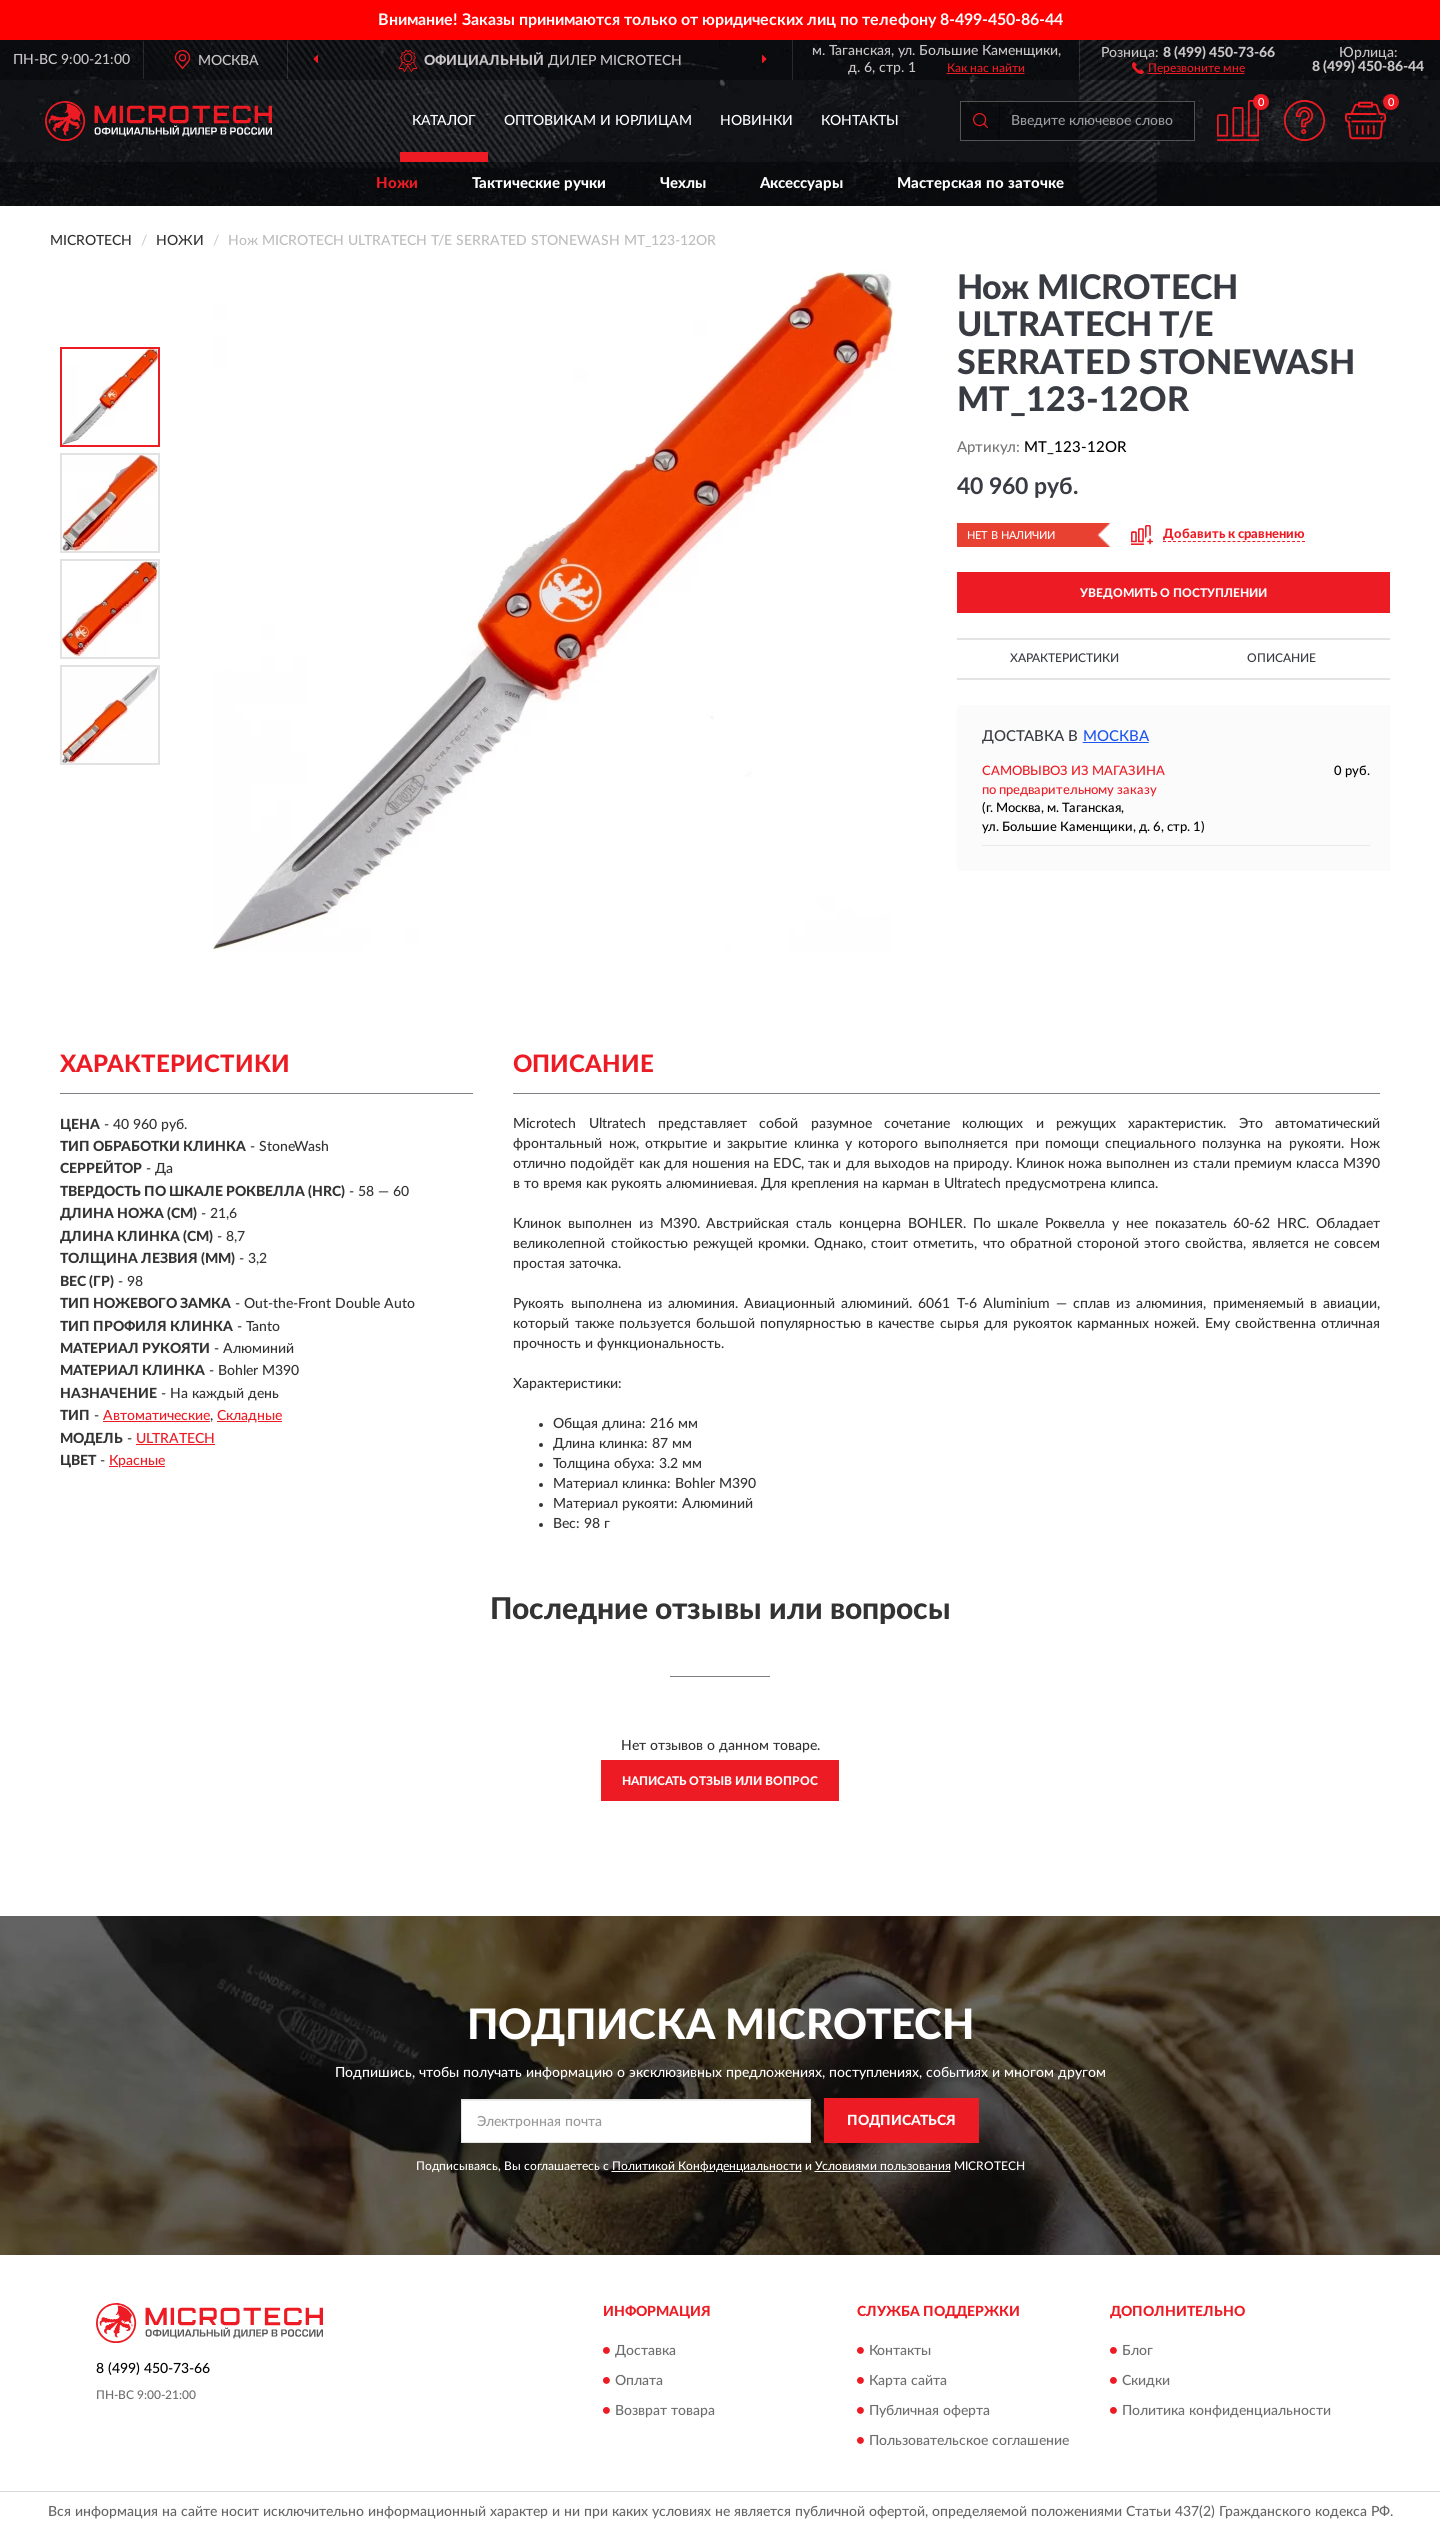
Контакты (860, 121)
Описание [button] (1281, 658)
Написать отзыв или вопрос (720, 1781)
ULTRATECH (175, 1439)
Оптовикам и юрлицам (598, 121)
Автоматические (156, 1416)
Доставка (645, 2351)
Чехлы (683, 183)
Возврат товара (665, 2411)
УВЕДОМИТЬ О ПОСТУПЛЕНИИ (1173, 593)
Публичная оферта (929, 2411)
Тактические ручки (539, 183)
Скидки (1146, 2381)
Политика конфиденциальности (1226, 2411)
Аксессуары (801, 183)
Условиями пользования (883, 2166)
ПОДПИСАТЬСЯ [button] (901, 2121)
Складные (249, 1416)
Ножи (397, 183)
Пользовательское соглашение (969, 2441)
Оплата (639, 2381)
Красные (137, 1461)
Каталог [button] (444, 121)
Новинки (756, 121)
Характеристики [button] (1064, 658)
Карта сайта (908, 2381)
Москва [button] (1116, 736)
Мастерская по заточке (980, 183)
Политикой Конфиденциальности (707, 2166)
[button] (1188, 67)
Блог (1137, 2351)
